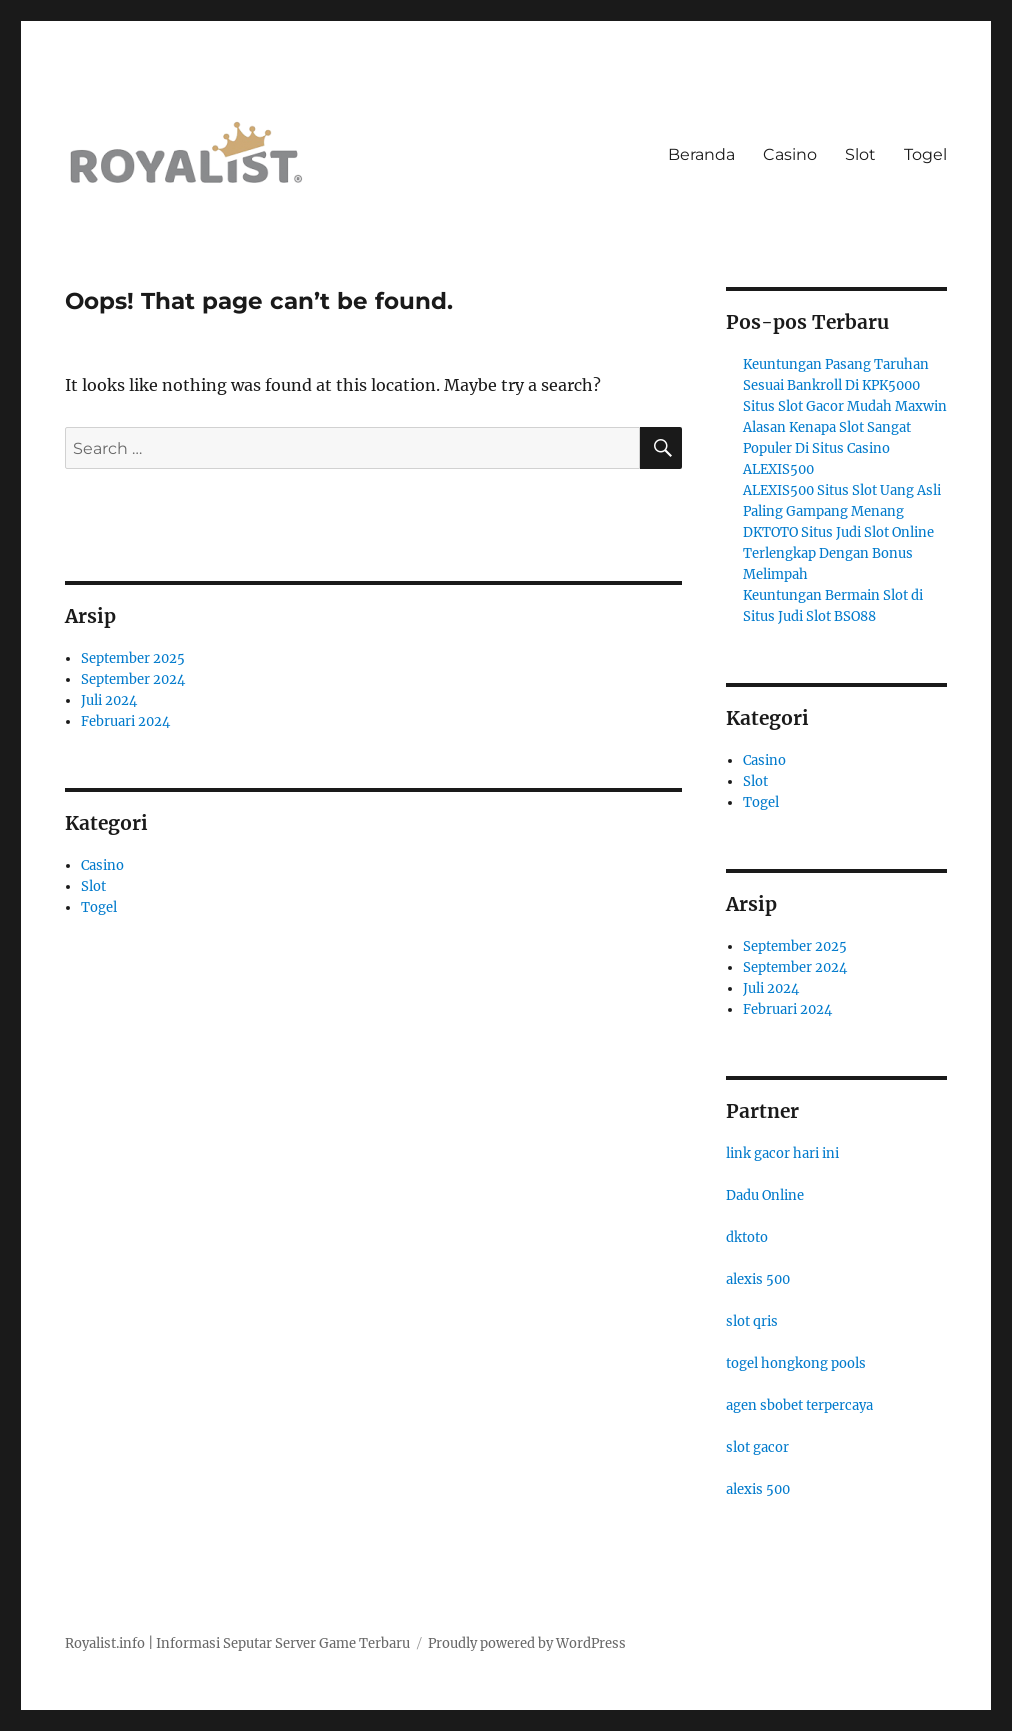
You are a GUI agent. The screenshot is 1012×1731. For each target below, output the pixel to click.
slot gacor (757, 1447)
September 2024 (133, 679)
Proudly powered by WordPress (527, 1643)
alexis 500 (758, 1279)
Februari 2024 (125, 721)
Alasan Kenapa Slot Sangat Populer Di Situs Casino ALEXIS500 (827, 448)
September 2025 (133, 658)
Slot (860, 154)
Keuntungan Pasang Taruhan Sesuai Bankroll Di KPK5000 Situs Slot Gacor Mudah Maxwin (845, 385)
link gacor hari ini (782, 1153)
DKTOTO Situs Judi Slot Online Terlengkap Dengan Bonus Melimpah (838, 553)
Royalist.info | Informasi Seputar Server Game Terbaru (237, 1643)
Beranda (701, 154)
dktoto (747, 1237)
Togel (925, 154)
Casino (790, 154)
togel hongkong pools (796, 1363)
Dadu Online (765, 1195)
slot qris (752, 1321)
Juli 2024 (109, 700)
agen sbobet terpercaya (799, 1405)
